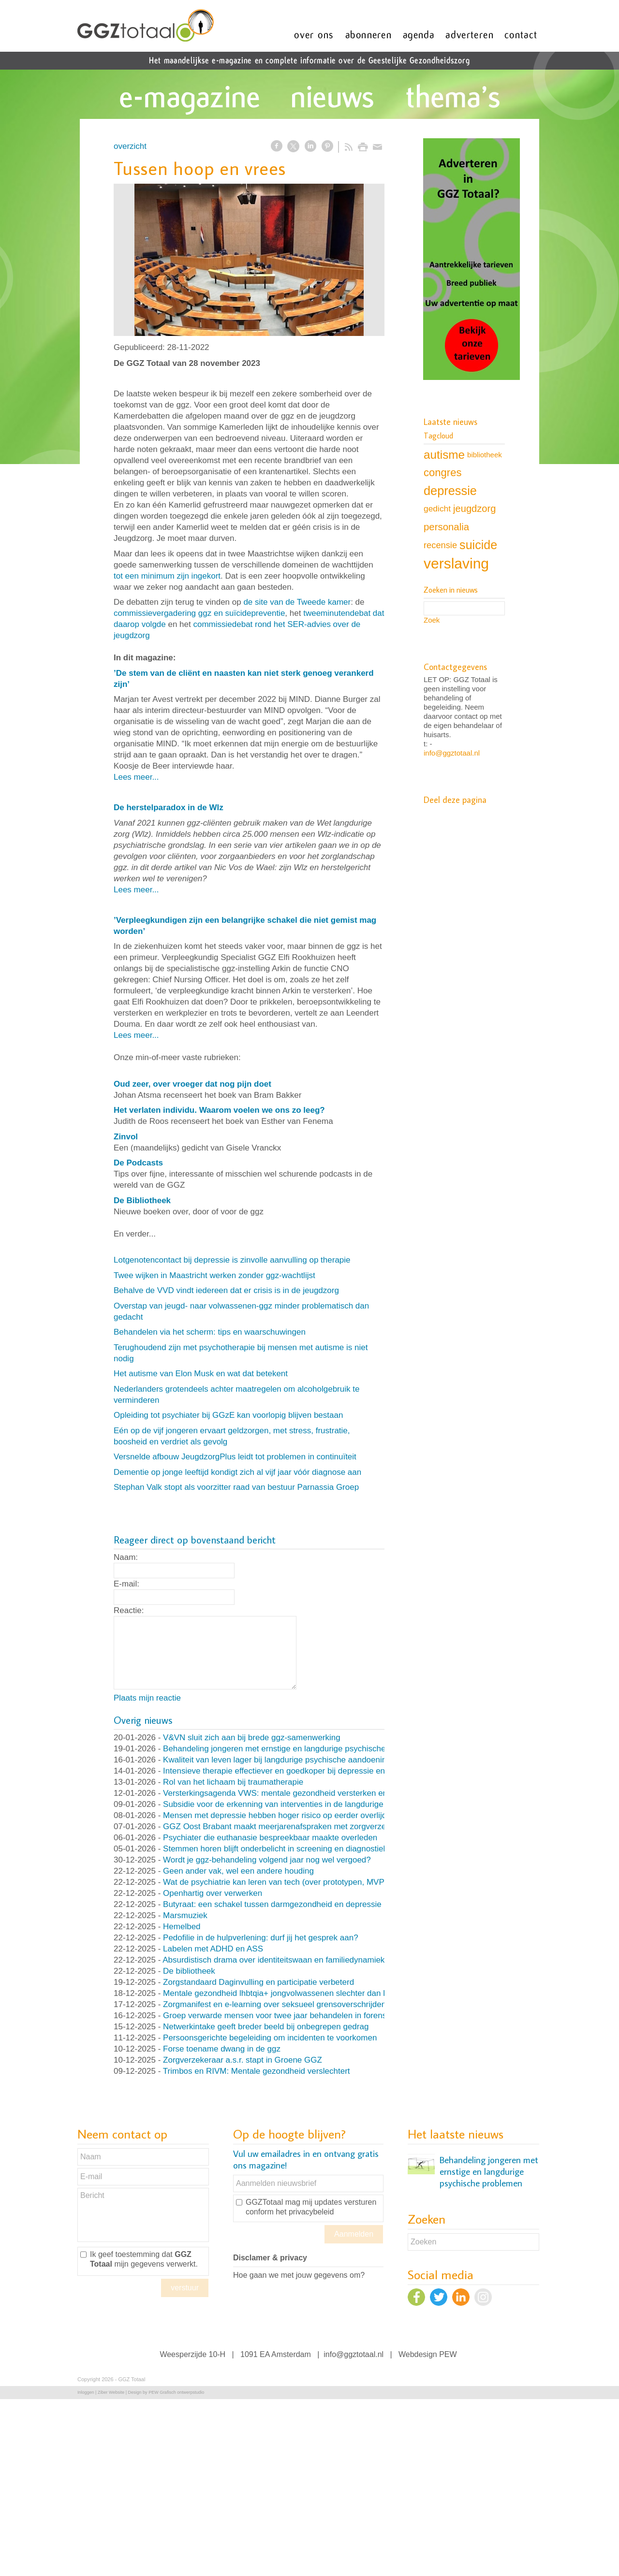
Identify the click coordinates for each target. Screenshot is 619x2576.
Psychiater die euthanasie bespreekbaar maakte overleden (270, 1837)
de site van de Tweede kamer (297, 602)
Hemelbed (182, 1926)
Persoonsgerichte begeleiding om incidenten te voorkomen (270, 2037)
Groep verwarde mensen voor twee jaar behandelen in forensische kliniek (297, 2015)
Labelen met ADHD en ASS (213, 1948)
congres (442, 472)
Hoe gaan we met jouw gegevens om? (299, 2275)
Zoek (432, 620)
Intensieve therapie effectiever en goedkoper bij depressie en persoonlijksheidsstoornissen (327, 1771)
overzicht (130, 146)
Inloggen (85, 2392)
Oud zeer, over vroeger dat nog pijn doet (192, 1084)
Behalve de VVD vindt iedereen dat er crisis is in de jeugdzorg (226, 1290)
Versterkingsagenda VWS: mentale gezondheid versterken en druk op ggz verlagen (315, 1793)
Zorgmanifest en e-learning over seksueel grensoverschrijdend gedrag (290, 2004)
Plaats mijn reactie (147, 1698)
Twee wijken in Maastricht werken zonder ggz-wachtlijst (214, 1275)
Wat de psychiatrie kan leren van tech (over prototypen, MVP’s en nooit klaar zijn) (311, 1882)
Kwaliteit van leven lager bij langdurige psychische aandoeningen (281, 1759)
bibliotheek (484, 455)
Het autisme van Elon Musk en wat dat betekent (201, 1373)
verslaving (456, 563)
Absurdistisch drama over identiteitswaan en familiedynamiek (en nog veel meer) (309, 1960)
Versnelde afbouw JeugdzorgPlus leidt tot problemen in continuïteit (235, 1456)
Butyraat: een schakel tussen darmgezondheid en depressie (272, 1904)
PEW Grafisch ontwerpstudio (176, 2392)
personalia (446, 527)
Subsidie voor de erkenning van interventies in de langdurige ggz (281, 1804)
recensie (440, 545)
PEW (448, 2354)
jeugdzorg (474, 508)
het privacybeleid (305, 2212)
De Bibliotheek (142, 1200)
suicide (478, 545)
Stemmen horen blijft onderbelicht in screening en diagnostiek (275, 1848)
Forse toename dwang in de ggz (221, 2048)
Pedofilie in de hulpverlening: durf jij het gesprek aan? (260, 1937)
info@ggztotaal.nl (452, 753)
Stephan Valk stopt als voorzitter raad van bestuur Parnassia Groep (236, 1487)
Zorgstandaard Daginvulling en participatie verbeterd (258, 1982)
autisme (444, 454)
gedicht (437, 508)
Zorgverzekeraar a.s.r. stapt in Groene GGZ (242, 2060)
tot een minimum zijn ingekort (167, 576)
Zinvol (126, 1136)
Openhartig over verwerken (212, 1893)
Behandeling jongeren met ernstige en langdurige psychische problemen (295, 1748)
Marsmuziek (185, 1915)
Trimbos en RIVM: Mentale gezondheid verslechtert (256, 2071)
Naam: (126, 1557)
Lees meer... (136, 777)
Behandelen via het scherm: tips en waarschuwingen (210, 1332)
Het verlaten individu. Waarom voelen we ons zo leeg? (219, 1110)
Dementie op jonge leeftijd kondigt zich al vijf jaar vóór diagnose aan (237, 1472)
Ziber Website (111, 2392)
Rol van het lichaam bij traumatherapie (233, 1782)
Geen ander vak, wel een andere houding (238, 1871)
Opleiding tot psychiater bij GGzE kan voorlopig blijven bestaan (228, 1415)
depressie (450, 490)
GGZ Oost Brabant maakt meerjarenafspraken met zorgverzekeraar (286, 1826)
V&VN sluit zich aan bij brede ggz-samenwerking (251, 1737)
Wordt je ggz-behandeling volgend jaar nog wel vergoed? (267, 1859)
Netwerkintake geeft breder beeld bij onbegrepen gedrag (265, 2026)
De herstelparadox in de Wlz (168, 807)
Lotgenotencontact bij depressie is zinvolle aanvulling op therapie (232, 1260)
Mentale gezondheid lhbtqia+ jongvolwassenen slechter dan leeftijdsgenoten (302, 1993)
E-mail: (126, 1583)
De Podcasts (138, 1162)
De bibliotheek (189, 1971)
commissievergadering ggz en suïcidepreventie (199, 613)
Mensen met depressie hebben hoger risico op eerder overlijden (279, 1815)
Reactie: (129, 1610)
